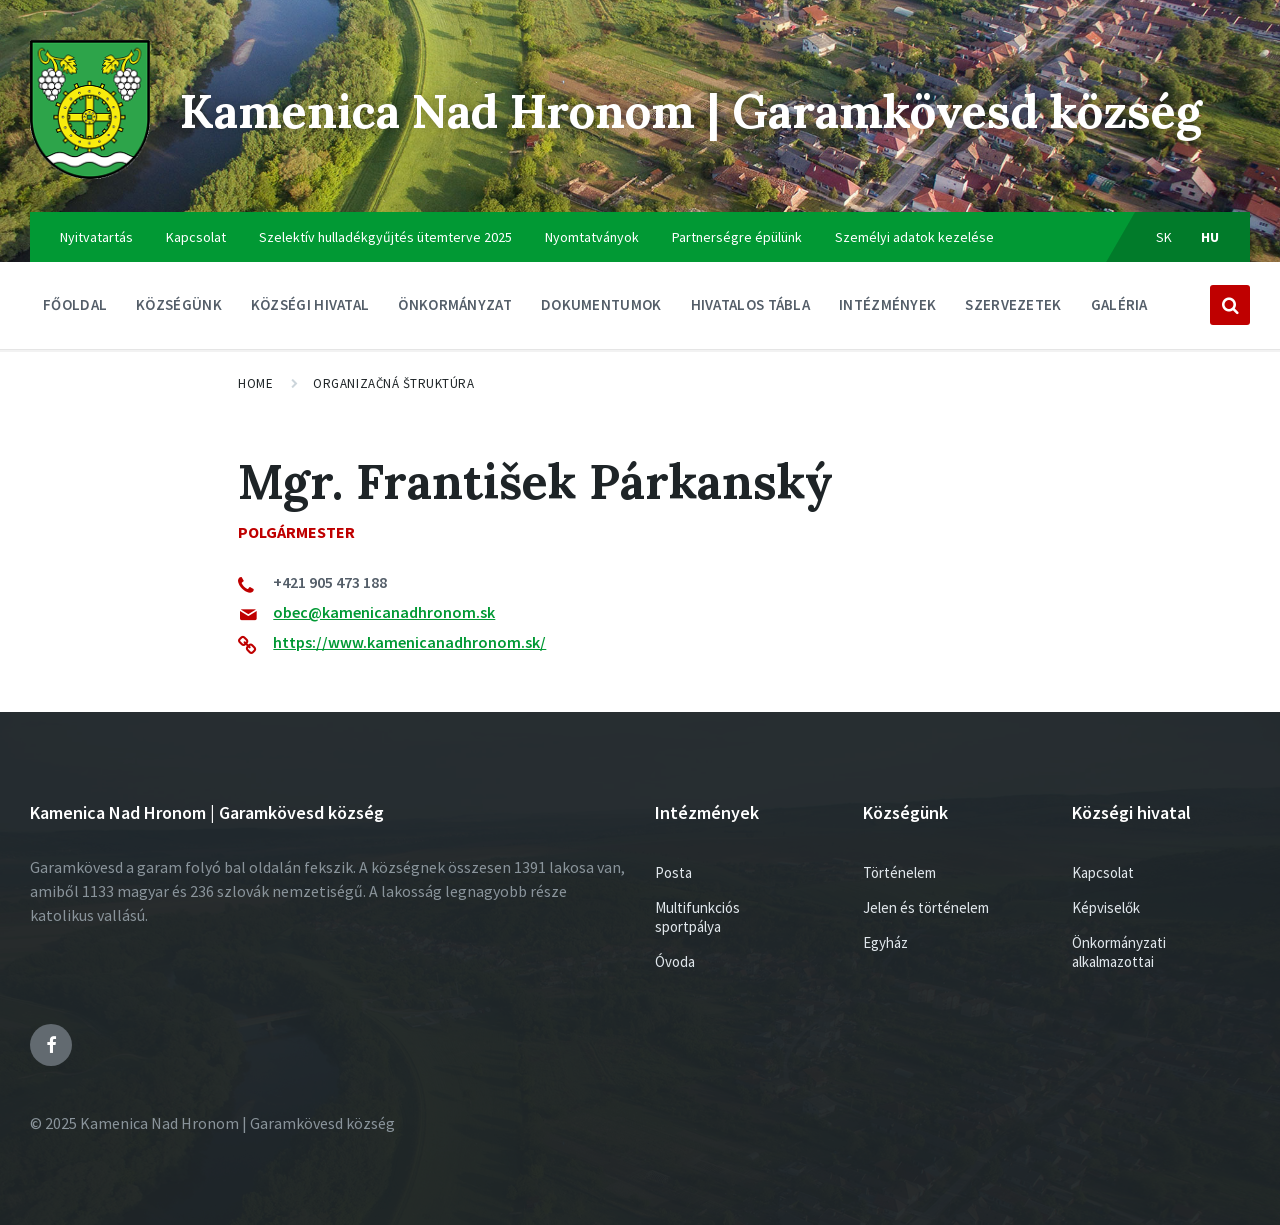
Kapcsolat (196, 237)
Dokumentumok (601, 309)
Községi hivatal (310, 309)
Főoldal (75, 304)
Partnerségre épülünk (737, 237)
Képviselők (1106, 907)
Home (255, 383)
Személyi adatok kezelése (914, 237)
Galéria (1119, 304)
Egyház (885, 942)
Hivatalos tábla (751, 309)
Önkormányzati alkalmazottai (1119, 952)
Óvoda (675, 961)
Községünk (179, 309)
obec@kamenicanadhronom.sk (384, 612)
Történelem (899, 872)
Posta (673, 872)
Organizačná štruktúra (393, 383)
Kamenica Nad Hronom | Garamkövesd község (708, 110)
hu (1210, 237)
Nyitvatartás (96, 237)
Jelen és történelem (926, 907)
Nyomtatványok (592, 237)
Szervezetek (1013, 309)
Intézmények (887, 309)
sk (1164, 237)
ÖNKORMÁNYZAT (455, 309)
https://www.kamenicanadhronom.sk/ (409, 642)
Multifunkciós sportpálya (697, 917)
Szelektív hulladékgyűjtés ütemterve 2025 (385, 237)
